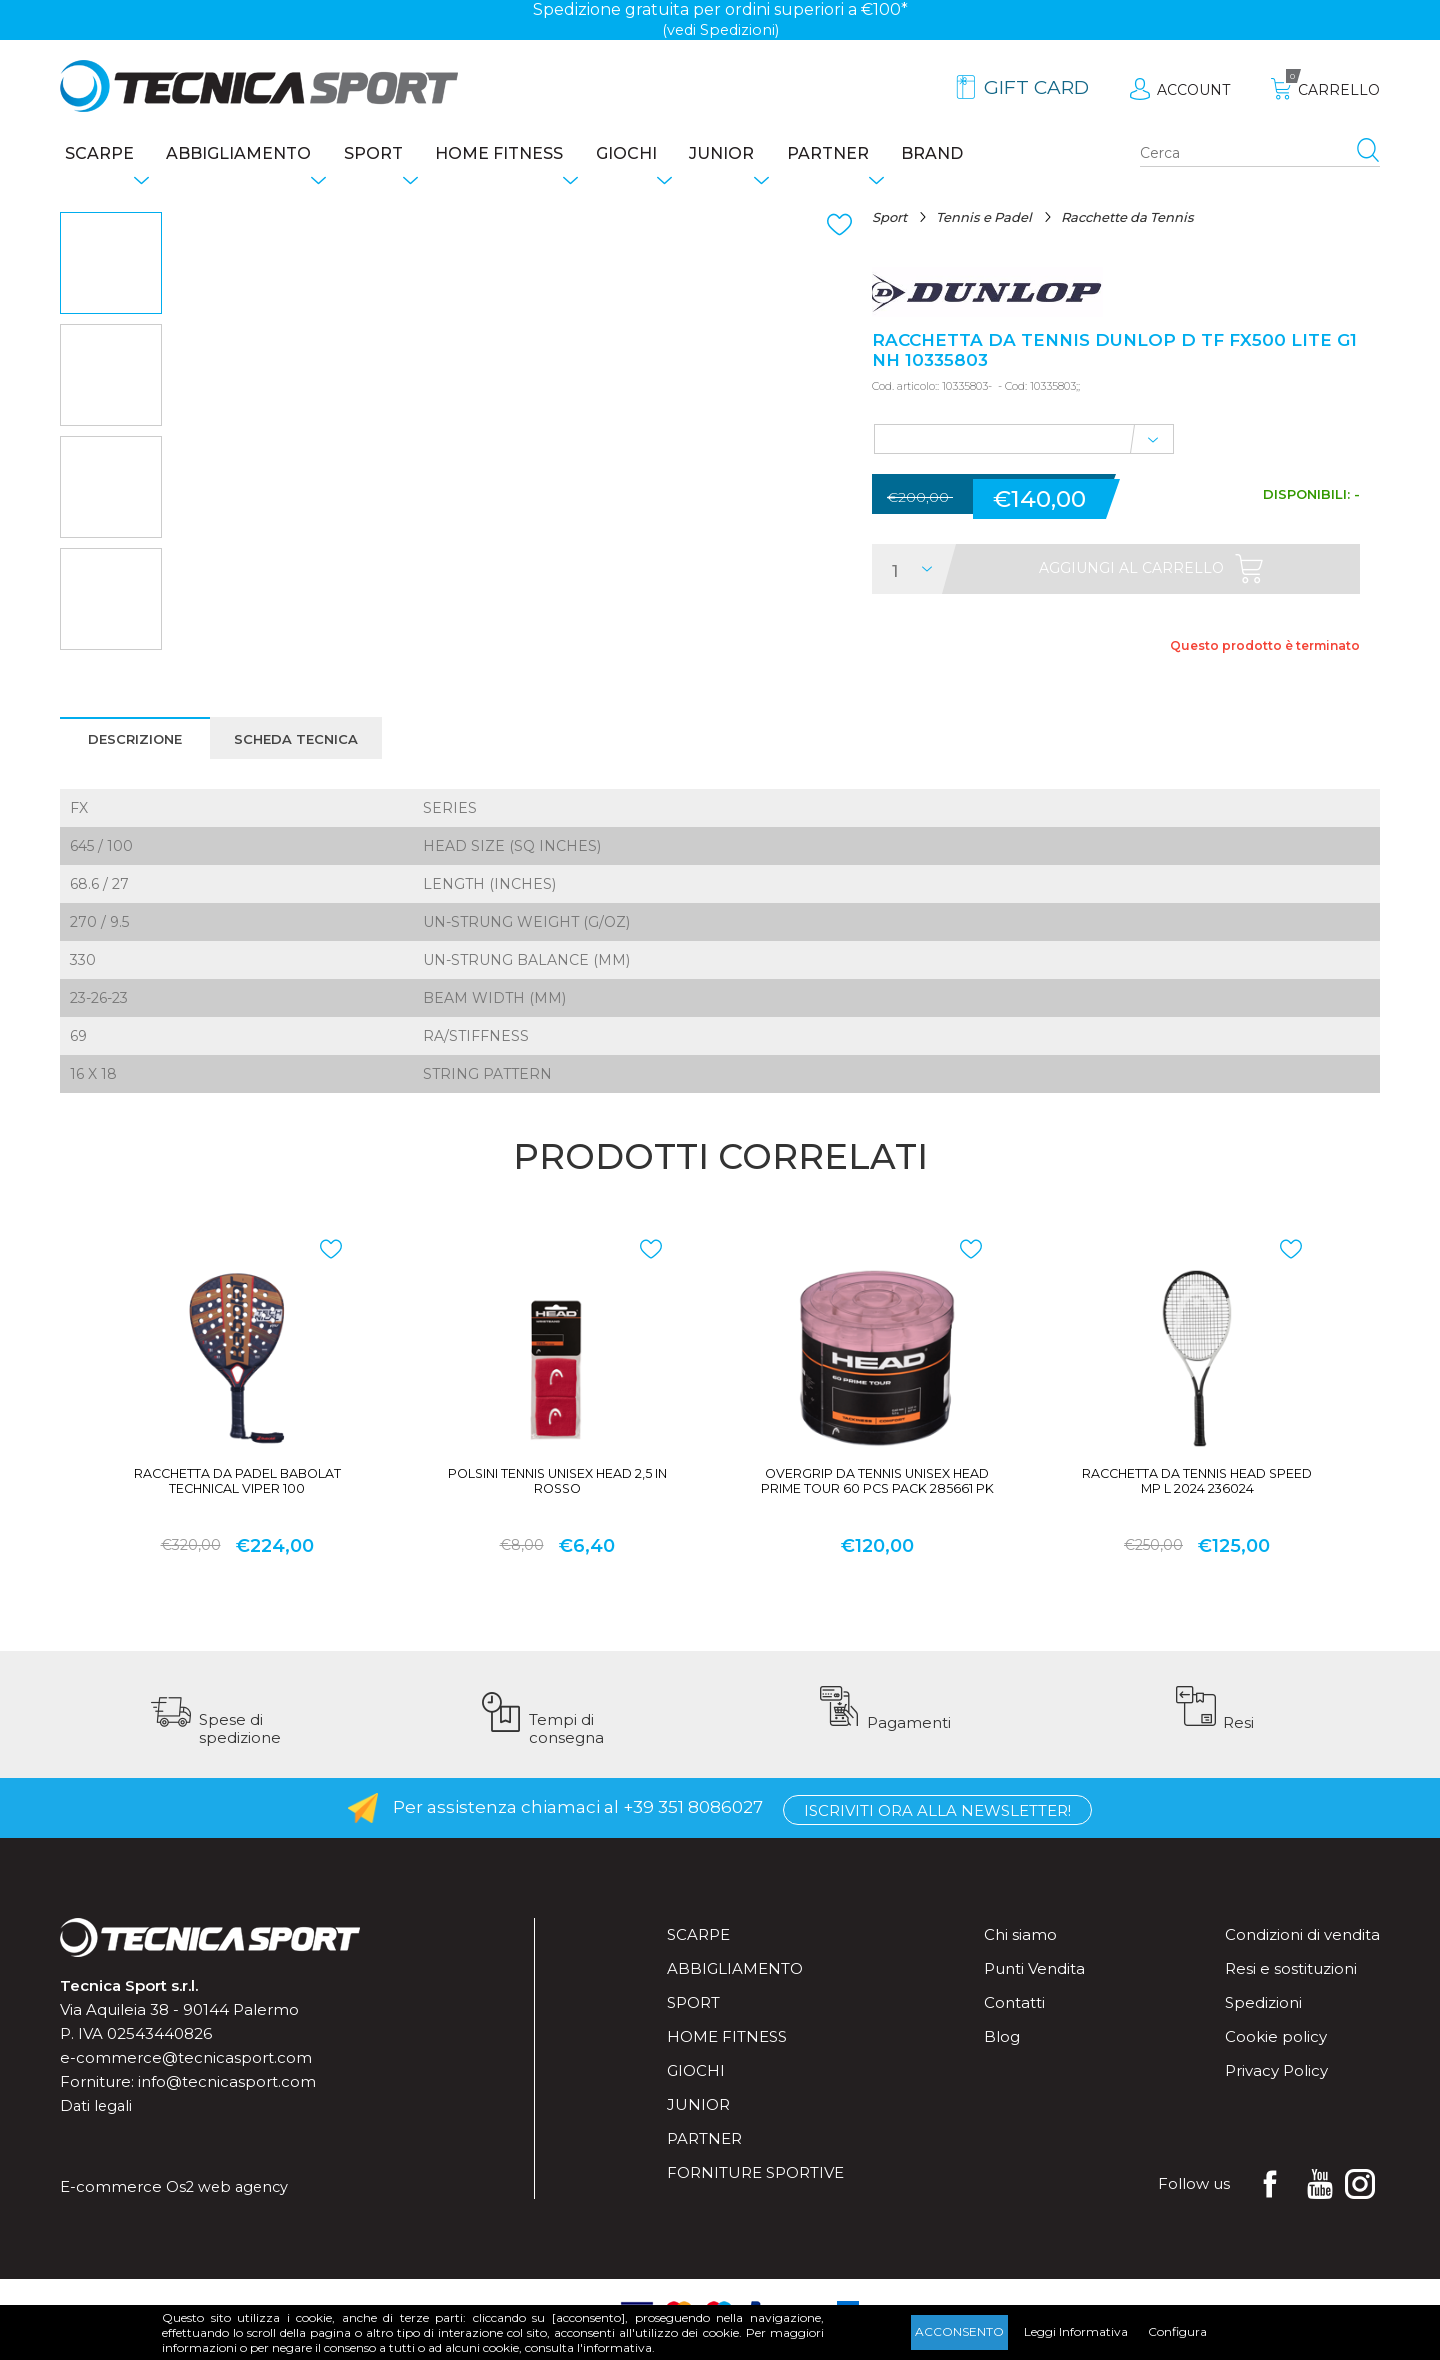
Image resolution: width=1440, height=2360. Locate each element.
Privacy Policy (1276, 2086)
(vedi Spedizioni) (720, 29)
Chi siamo (1020, 1950)
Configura (1177, 2331)
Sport (393, 155)
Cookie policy (1276, 2052)
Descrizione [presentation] (136, 744)
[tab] (136, 743)
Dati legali (97, 2121)
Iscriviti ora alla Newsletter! (937, 1824)
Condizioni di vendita (1302, 1950)
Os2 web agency (229, 2202)
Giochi (671, 155)
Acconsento (959, 2331)
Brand (1015, 155)
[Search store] (1260, 156)
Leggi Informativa (1076, 2331)
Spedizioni (1263, 2018)
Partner (898, 155)
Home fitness (532, 155)
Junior (779, 155)
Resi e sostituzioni (1291, 1984)
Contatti (1014, 2018)
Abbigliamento (246, 155)
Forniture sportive (755, 2188)
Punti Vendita (1034, 1984)
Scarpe (94, 155)
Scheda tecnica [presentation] (305, 744)
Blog (1002, 2052)
